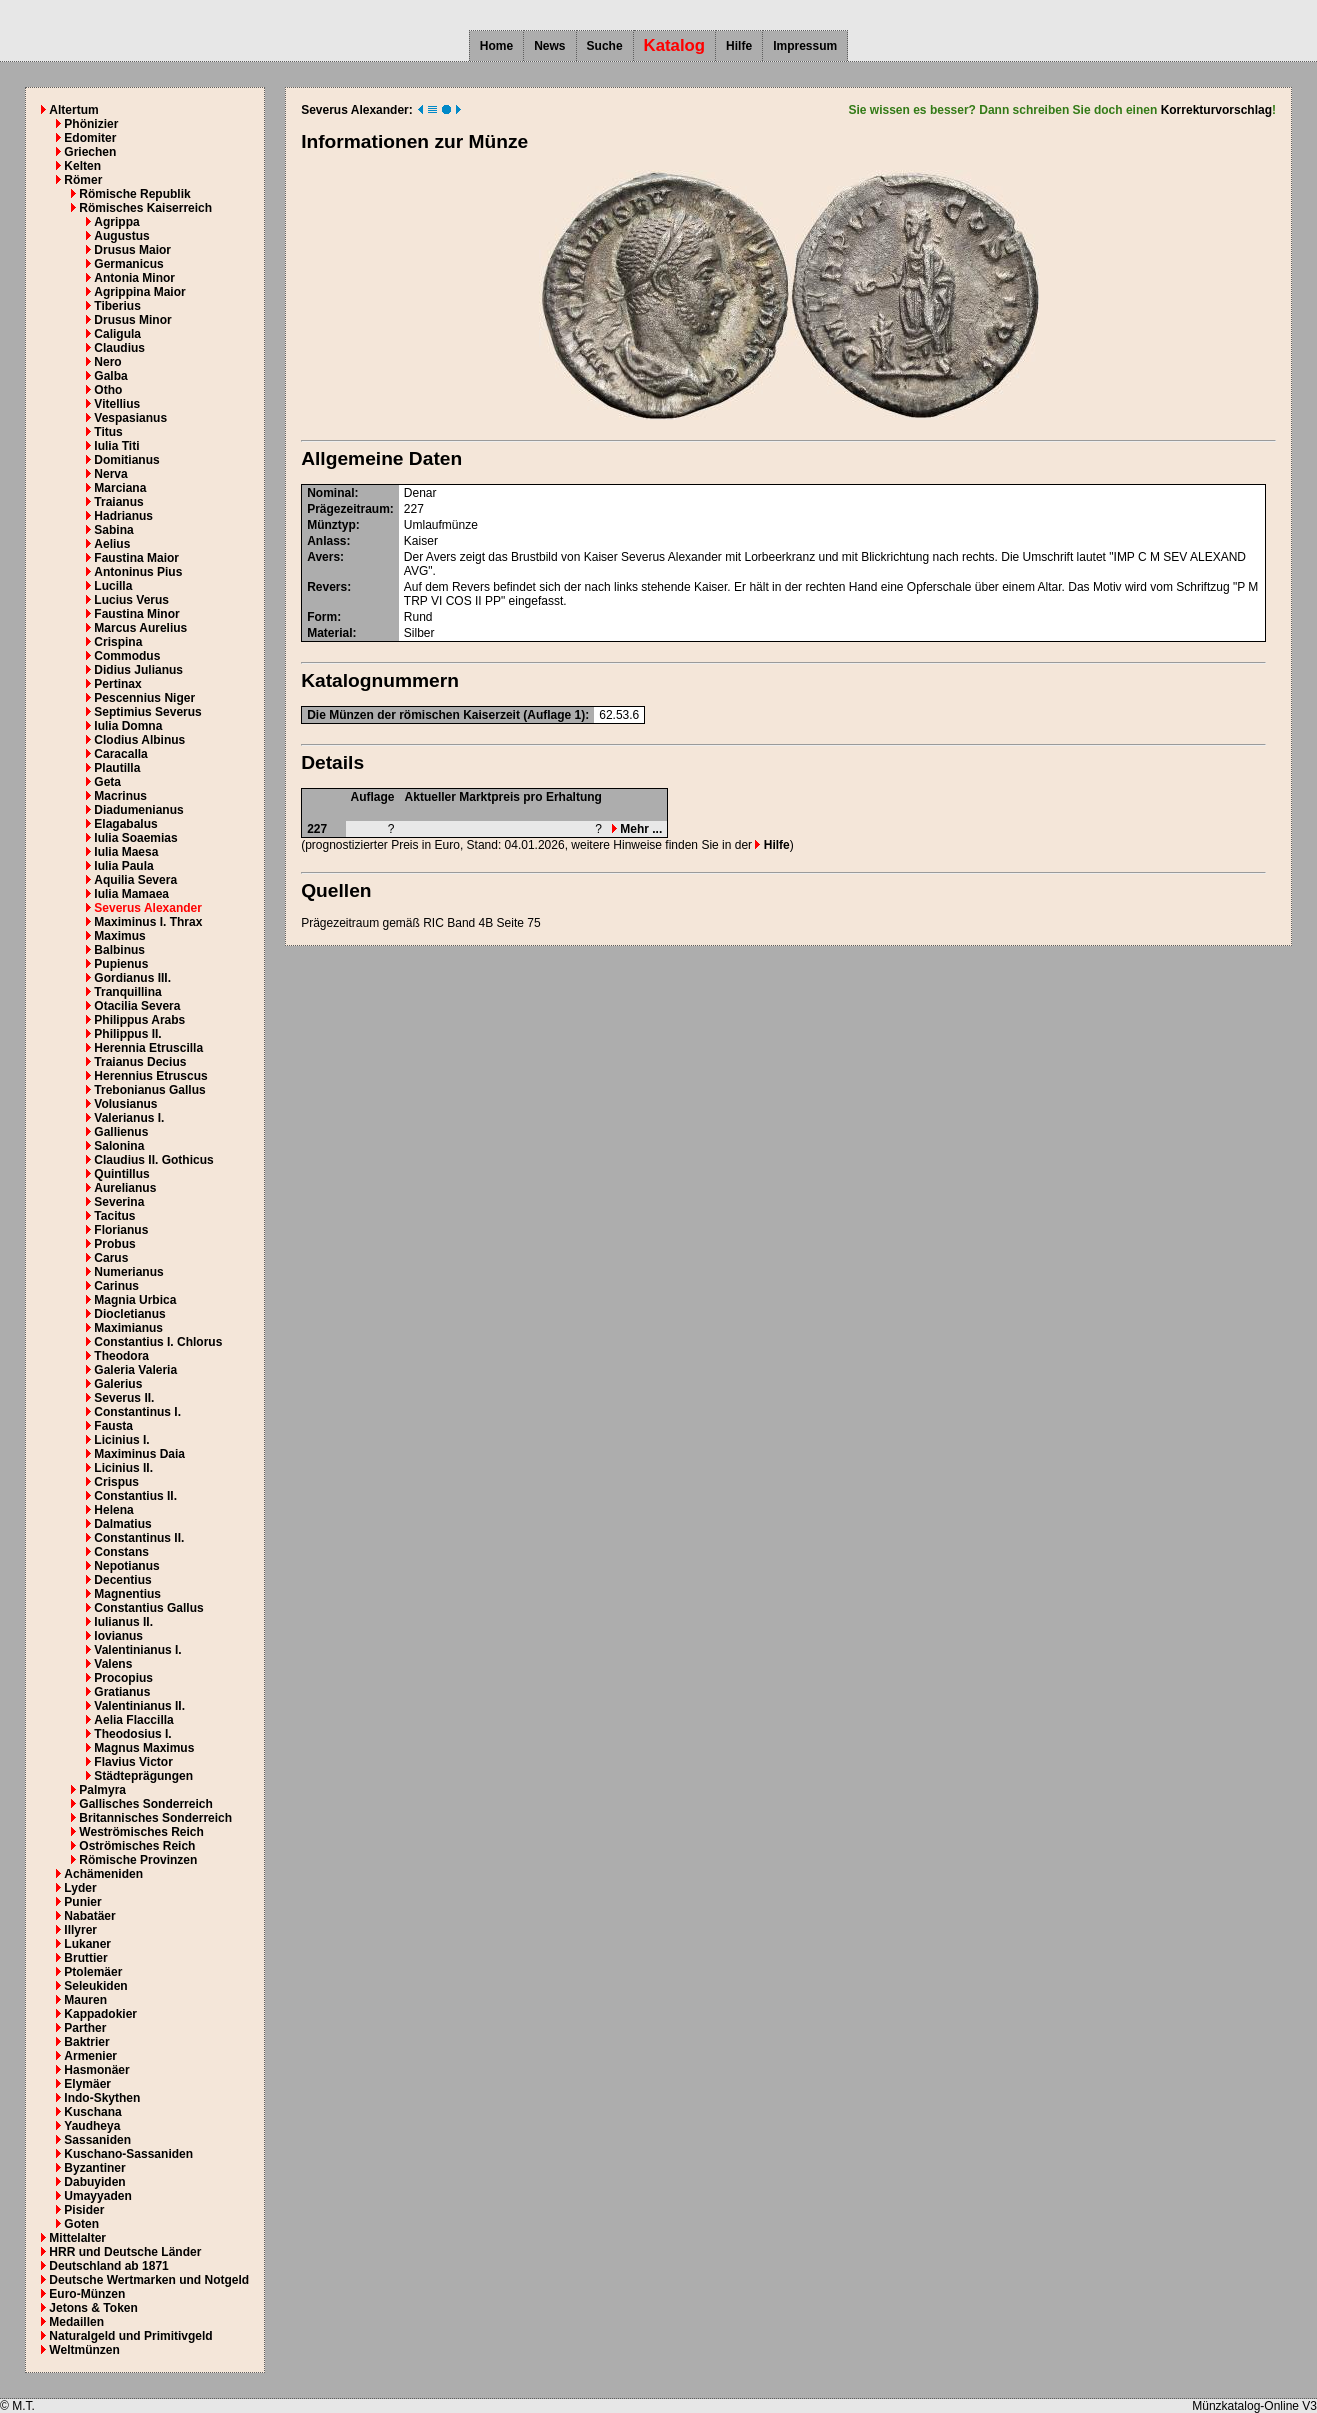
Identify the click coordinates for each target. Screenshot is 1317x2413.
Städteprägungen (143, 1776)
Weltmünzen (84, 2350)
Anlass (326, 541)
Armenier (90, 2056)
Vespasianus (130, 418)
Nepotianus (126, 1566)
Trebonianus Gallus (149, 1090)
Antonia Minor (134, 278)
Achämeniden (103, 1874)
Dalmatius (122, 1524)
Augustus (121, 236)
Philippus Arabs (139, 1020)
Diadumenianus (138, 810)
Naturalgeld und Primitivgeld (130, 2336)
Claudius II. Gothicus (153, 1160)
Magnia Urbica (135, 1300)
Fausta (113, 1426)
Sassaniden (97, 2140)
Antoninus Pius (138, 572)
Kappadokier (100, 2014)
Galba (110, 376)
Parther (85, 2028)
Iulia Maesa (126, 852)
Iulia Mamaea (131, 894)
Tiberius (117, 306)
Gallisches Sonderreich (145, 1804)
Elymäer (87, 2084)
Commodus (127, 656)
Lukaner (87, 1944)
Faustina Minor (136, 614)
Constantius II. (135, 1496)
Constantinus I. (137, 1412)
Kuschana (92, 2112)
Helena (113, 1510)
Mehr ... (637, 829)
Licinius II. (123, 1468)
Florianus (121, 1230)
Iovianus (118, 1636)
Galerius (118, 1384)
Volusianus (125, 1104)
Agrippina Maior (139, 292)
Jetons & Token (93, 2308)
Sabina (113, 530)
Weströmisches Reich (141, 1832)
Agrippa (116, 222)
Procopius (123, 1678)
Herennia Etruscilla (148, 1048)
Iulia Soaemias (135, 838)
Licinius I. (121, 1440)
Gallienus (121, 1132)
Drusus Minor (132, 320)
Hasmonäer (96, 2070)
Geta (107, 782)
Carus (111, 1258)
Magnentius (127, 1594)
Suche (605, 46)
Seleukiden (95, 1986)
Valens (113, 1664)
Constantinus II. (139, 1538)
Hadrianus (123, 516)
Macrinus (120, 796)
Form (322, 617)
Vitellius (117, 404)
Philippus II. (127, 1034)
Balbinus (119, 950)
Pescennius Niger (144, 698)
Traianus (118, 502)
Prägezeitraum (348, 509)
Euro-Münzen (87, 2294)
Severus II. (124, 1398)
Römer (83, 180)
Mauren (85, 2000)
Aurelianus (125, 1188)
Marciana (120, 488)
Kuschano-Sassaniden (128, 2154)
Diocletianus (129, 1314)
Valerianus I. (129, 1118)
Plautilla (117, 768)
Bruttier (85, 1958)
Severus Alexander (148, 908)
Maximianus (128, 1328)
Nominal (330, 493)
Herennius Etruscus (150, 1076)
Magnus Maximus (144, 1748)
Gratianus (122, 1692)
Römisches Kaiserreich (145, 208)
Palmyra (102, 1790)
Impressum (805, 46)
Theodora (121, 1356)
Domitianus (126, 460)
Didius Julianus (138, 670)
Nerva (110, 474)
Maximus (119, 936)
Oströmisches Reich (137, 1846)
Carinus (116, 1286)
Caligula (117, 334)
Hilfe (739, 46)
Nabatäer (89, 1916)
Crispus (116, 1482)
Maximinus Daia (139, 1454)
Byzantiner (94, 2168)
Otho (108, 390)
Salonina (119, 1146)
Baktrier (86, 2042)
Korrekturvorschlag (1216, 110)
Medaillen (76, 2322)
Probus (114, 1244)
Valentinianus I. (137, 1650)
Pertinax (117, 684)
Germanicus (128, 264)
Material (329, 633)
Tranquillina (127, 992)
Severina (119, 1202)
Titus (108, 432)
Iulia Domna (128, 726)
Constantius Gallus (148, 1608)
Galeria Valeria (135, 1370)
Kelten (82, 166)
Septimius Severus (147, 712)
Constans (121, 1552)
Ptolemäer (93, 1972)
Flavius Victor (133, 1762)
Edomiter (90, 138)
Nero (107, 362)
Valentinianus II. (139, 1706)
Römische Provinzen (138, 1860)
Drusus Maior (132, 250)
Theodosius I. (132, 1734)
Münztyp (331, 525)
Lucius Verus (131, 600)
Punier (82, 1902)
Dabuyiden (94, 2182)
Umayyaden (97, 2196)
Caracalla (120, 754)
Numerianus (128, 1272)
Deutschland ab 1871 (108, 2266)
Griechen (90, 152)
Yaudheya (92, 2126)
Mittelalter (77, 2238)
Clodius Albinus (139, 740)
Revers (327, 587)
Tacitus (114, 1216)
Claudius (119, 348)
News (549, 46)
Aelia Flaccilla (133, 1720)
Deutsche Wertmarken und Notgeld (149, 2280)
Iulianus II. (123, 1622)
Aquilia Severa (135, 880)
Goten (81, 2224)
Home (496, 46)
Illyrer (80, 1930)
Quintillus (121, 1174)
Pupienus (121, 964)
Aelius (112, 544)
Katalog (675, 45)
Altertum (73, 110)
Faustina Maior (136, 558)
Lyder (80, 1888)
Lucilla (113, 586)
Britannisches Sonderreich (155, 1818)
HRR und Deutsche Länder (125, 2252)
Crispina (118, 642)
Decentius (122, 1580)
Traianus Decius (140, 1062)
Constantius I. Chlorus (158, 1342)
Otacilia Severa (137, 1006)
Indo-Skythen (102, 2098)
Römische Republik (134, 194)
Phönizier (91, 124)
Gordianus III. (132, 978)
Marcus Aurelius (140, 628)
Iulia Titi (116, 446)
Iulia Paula (123, 866)
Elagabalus (125, 824)
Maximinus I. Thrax (148, 922)
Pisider (84, 2210)
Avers (323, 557)
